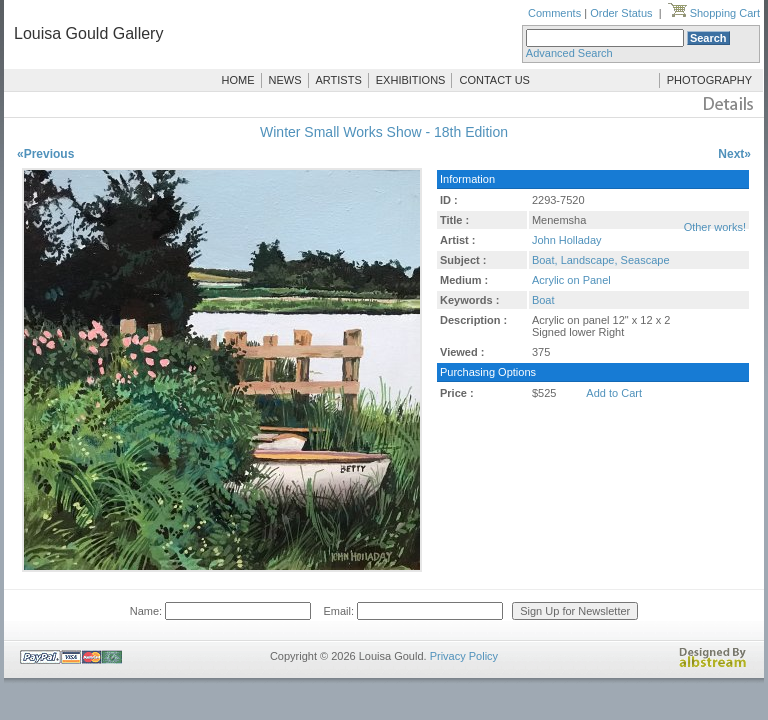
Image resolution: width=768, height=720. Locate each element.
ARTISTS (339, 80)
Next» (734, 154)
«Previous (45, 154)
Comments (554, 13)
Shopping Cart (714, 13)
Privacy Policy (464, 656)
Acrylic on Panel (571, 280)
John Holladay (567, 240)
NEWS (285, 80)
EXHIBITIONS (411, 80)
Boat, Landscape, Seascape (601, 260)
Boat (543, 300)
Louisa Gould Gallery (88, 33)
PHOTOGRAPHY (709, 80)
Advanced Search (569, 53)
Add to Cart (614, 393)
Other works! (715, 227)
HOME (238, 80)
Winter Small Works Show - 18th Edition (384, 132)
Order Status (621, 13)
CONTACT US (494, 80)
